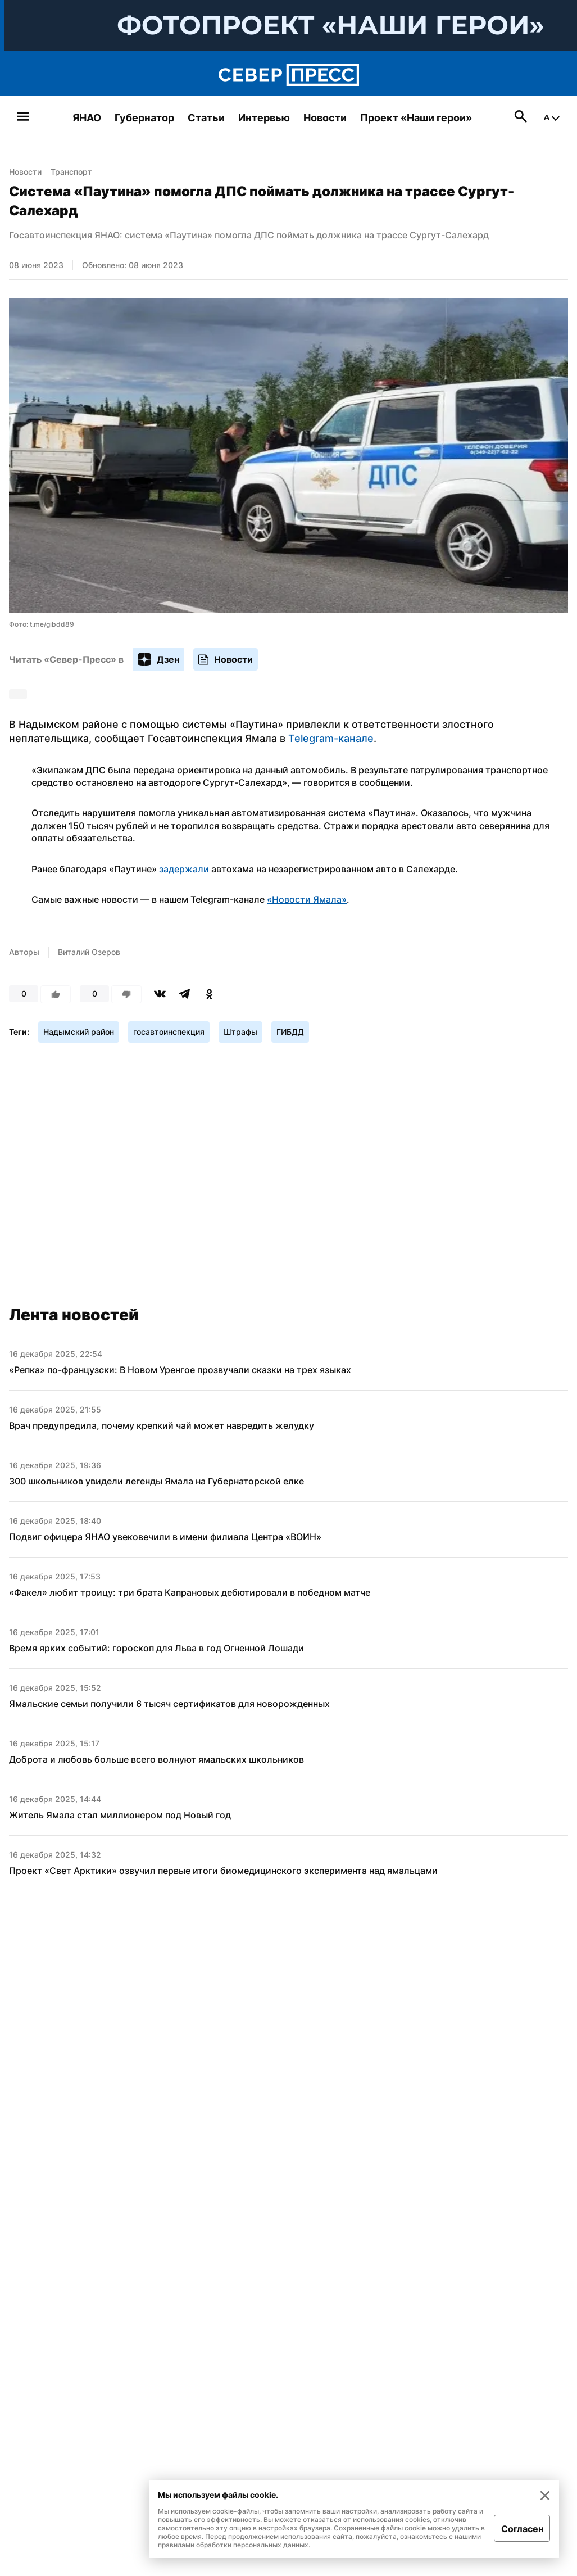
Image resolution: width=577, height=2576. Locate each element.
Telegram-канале (331, 738)
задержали (184, 869)
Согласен (522, 2528)
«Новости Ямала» (307, 899)
